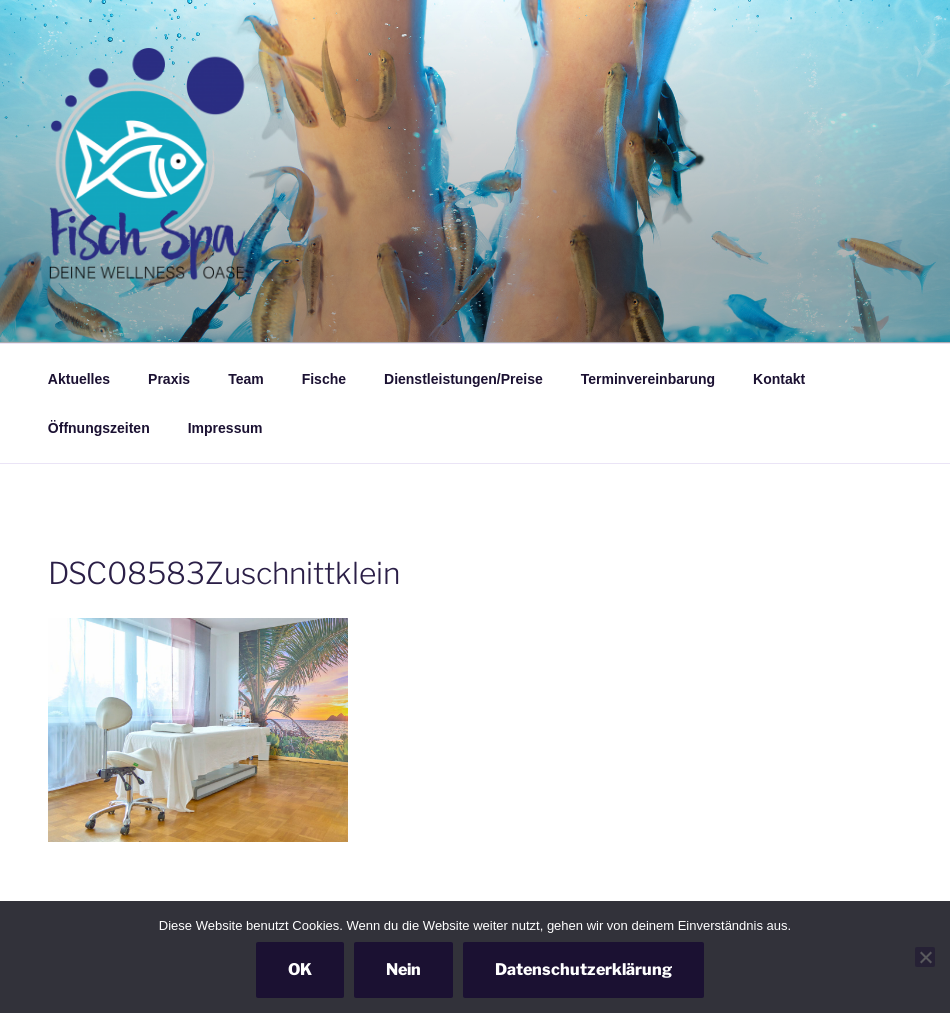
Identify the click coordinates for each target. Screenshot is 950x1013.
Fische (324, 379)
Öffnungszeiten (99, 428)
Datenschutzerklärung (583, 969)
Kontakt (779, 379)
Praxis (169, 379)
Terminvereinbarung (648, 379)
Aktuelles (79, 379)
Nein (403, 969)
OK (300, 969)
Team (246, 379)
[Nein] (925, 957)
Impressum (225, 428)
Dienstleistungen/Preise (463, 379)
